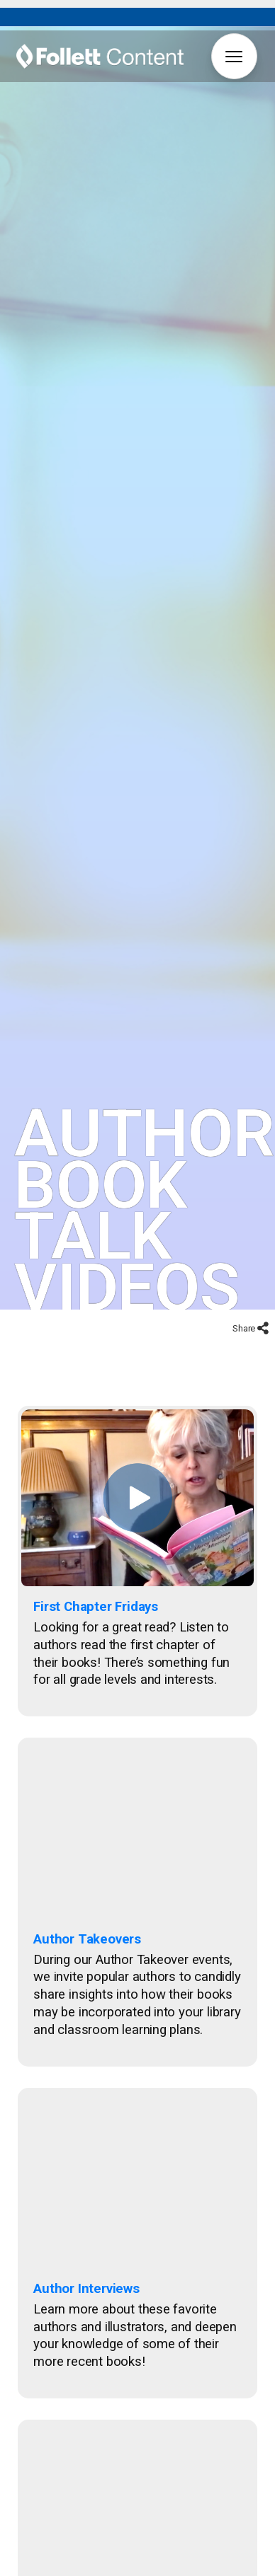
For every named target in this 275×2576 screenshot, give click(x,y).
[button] (234, 56)
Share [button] (244, 1287)
